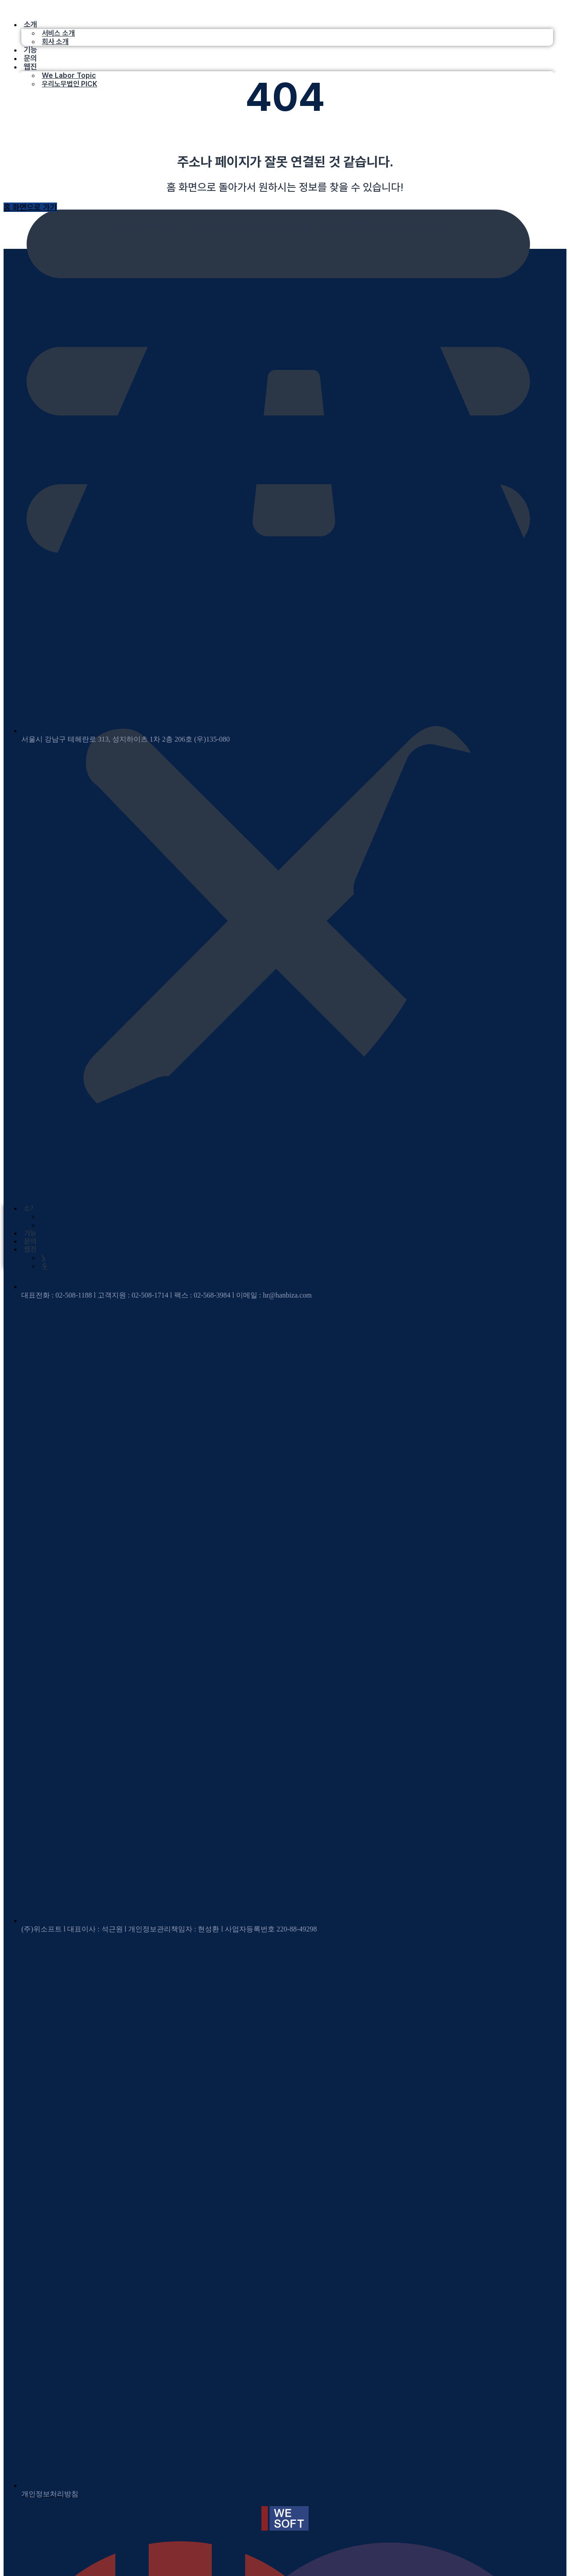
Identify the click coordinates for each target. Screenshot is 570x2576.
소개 (30, 24)
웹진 (30, 66)
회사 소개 (55, 41)
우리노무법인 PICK (69, 84)
